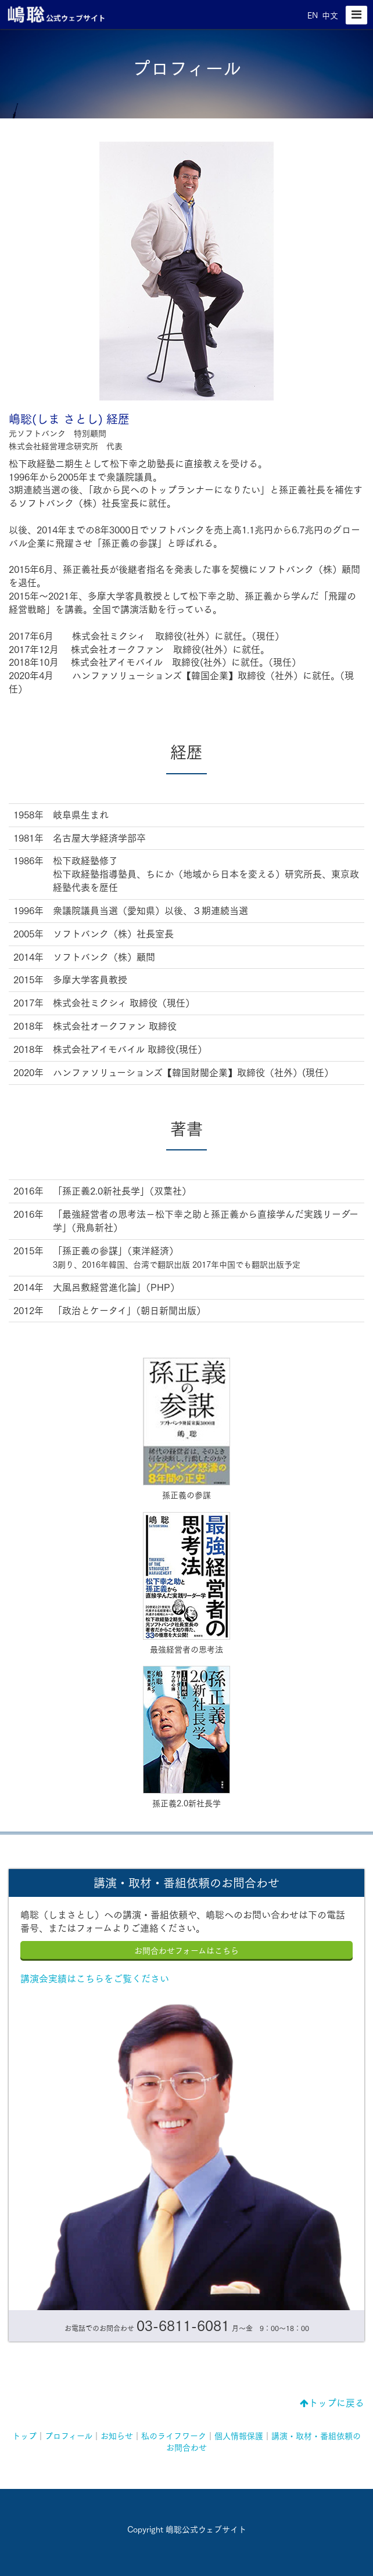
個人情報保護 (238, 2436)
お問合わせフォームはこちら (186, 1951)
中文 (330, 16)
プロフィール (68, 2436)
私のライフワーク (173, 2436)
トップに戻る (332, 2403)
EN (312, 16)
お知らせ (117, 2436)
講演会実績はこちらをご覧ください (94, 1978)
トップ (24, 2436)
